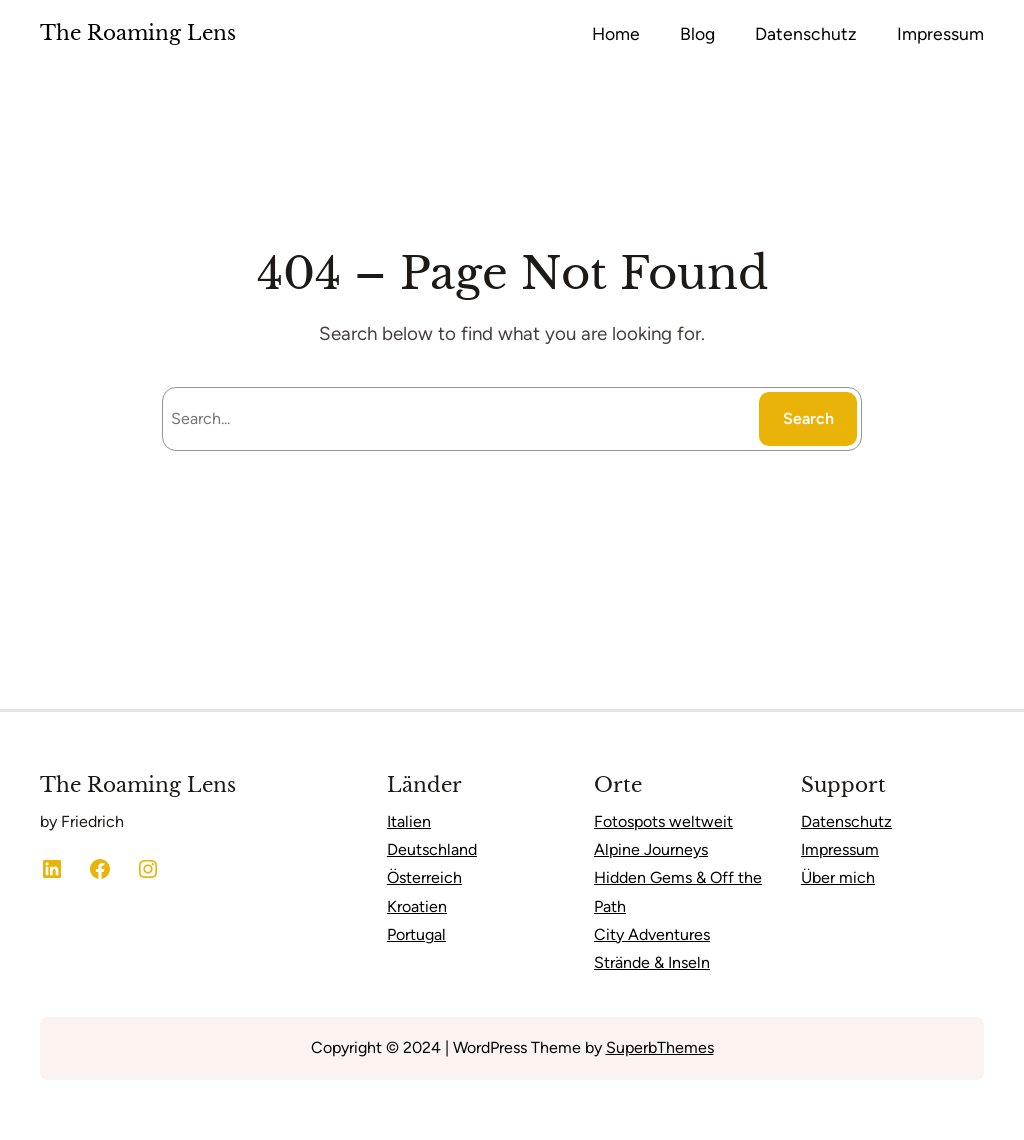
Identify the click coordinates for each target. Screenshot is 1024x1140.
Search (808, 418)
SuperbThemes (660, 1047)
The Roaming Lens (138, 33)
